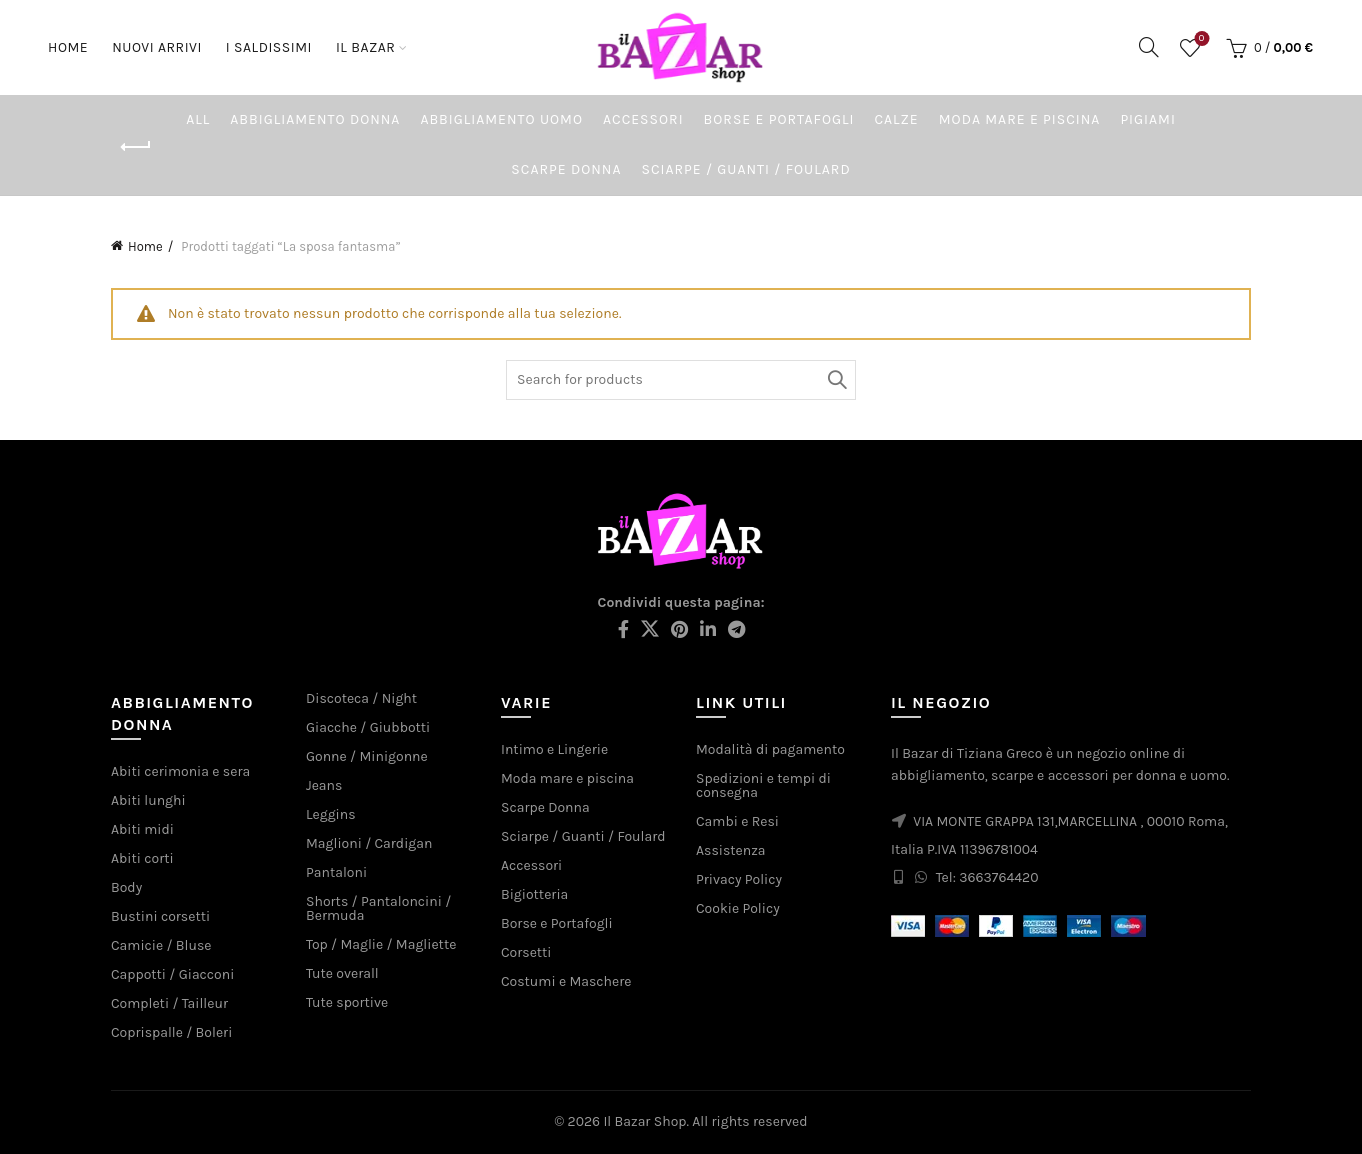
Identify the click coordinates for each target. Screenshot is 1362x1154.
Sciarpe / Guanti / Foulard (745, 169)
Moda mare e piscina (1020, 119)
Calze (896, 119)
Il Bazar (365, 47)
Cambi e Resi (737, 821)
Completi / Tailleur (169, 1003)
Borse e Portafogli (779, 119)
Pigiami (1147, 119)
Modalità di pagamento (770, 749)
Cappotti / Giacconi (172, 974)
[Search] (1149, 47)
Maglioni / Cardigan (369, 843)
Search (836, 380)
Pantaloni (336, 872)
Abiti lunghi (148, 800)
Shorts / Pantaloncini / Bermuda (378, 908)
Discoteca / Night (361, 698)
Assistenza (731, 850)
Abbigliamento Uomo (501, 119)
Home (68, 47)
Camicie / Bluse (161, 945)
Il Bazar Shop (644, 1121)
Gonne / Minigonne (367, 756)
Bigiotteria (534, 894)
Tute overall (342, 973)
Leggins (331, 814)
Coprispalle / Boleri (171, 1032)
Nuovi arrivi (163, 38)
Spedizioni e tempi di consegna (763, 785)
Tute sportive (347, 1002)
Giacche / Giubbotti (368, 727)
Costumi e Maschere (566, 981)
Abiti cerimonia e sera (180, 771)
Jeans (324, 785)
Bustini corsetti (160, 916)
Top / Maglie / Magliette (381, 944)
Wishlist (1199, 39)
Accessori (643, 119)
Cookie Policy (738, 908)
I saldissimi (269, 47)
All (198, 119)
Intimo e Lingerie (554, 749)
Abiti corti (142, 858)
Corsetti (526, 952)
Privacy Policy (739, 879)
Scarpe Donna (566, 169)
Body (126, 887)
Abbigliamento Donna (315, 119)
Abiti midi (142, 829)
